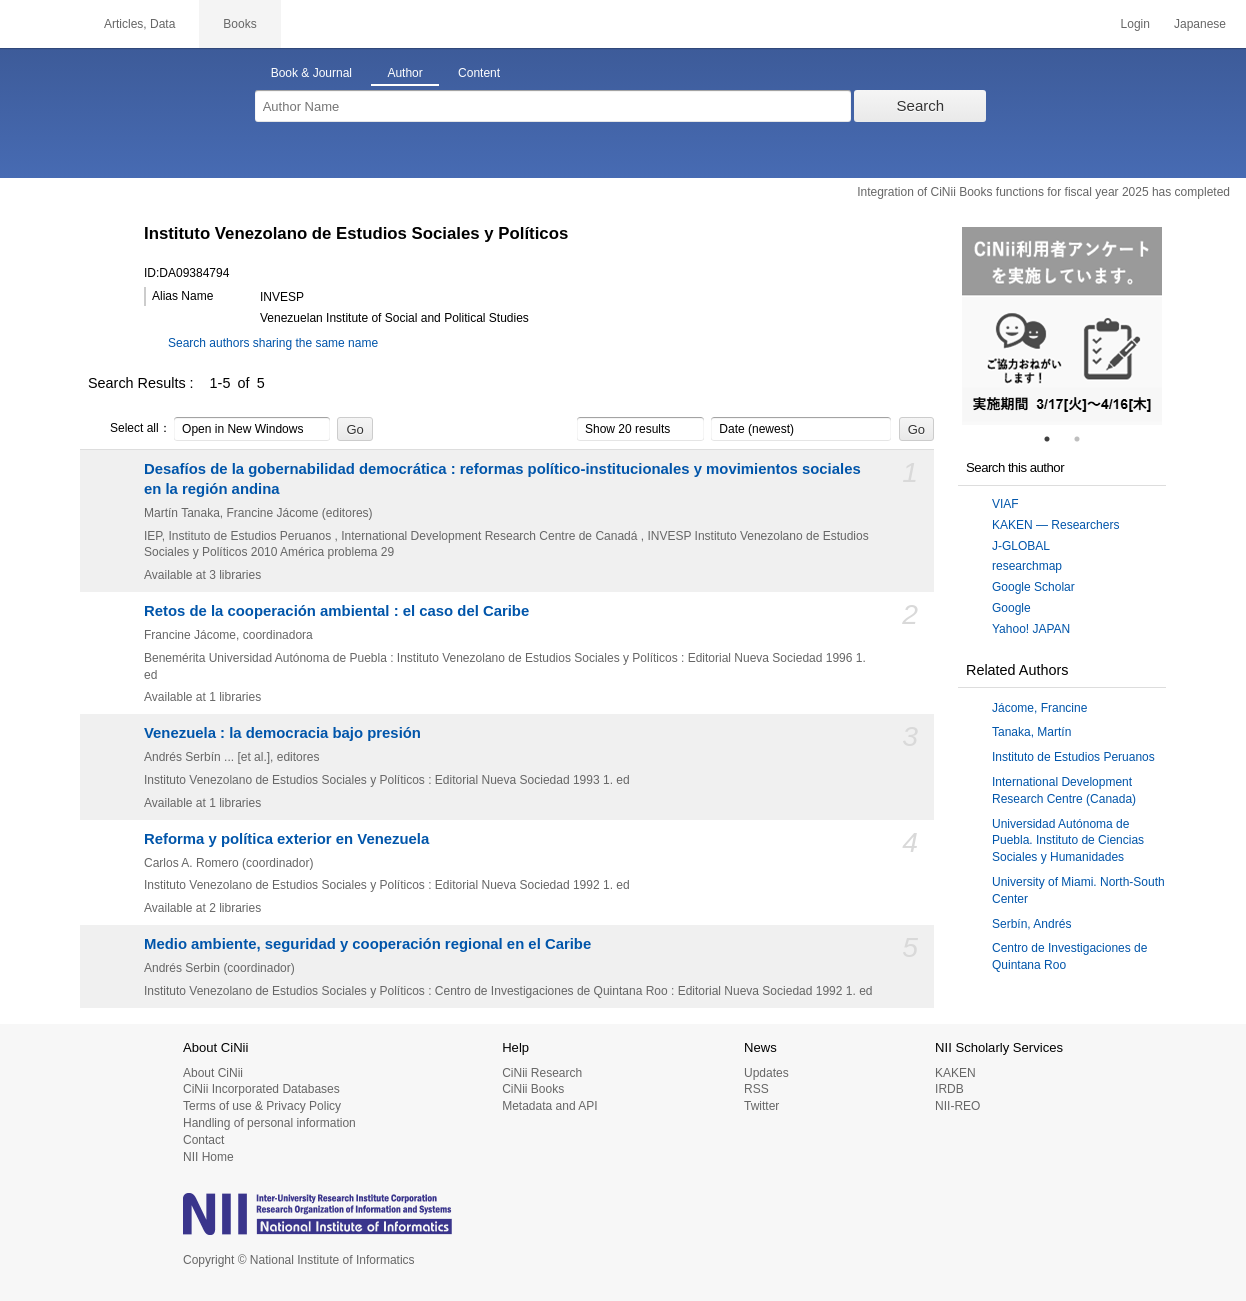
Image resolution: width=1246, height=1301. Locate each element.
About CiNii (213, 1073)
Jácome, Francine (1039, 708)
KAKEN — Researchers (1055, 525)
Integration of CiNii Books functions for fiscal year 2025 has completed (1043, 192)
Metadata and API (549, 1106)
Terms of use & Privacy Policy (262, 1106)
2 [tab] (1085, 439)
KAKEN (955, 1073)
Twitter (761, 1106)
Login (1135, 24)
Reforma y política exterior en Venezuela (286, 839)
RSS (756, 1089)
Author (404, 73)
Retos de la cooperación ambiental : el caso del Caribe (336, 611)
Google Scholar (1033, 587)
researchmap (1027, 566)
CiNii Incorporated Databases (261, 1089)
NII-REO (957, 1106)
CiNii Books (533, 1089)
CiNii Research (542, 1073)
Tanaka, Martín (1031, 732)
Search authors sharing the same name (273, 343)
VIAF (1005, 504)
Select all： (129, 429)
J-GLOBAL (1021, 546)
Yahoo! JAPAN (1031, 629)
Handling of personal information (269, 1123)
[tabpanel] (1062, 326)
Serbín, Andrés (1031, 924)
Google (1011, 608)
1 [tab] (1055, 439)
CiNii (40, 24)
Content (479, 73)
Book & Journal (311, 73)
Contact (203, 1140)
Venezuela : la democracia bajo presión (282, 733)
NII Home (208, 1157)
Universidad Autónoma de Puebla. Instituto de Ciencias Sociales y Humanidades (1068, 841)
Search (921, 105)
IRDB (949, 1089)
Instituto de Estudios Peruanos (1073, 757)
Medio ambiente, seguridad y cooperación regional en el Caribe (367, 944)
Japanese (1200, 24)
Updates (766, 1073)
